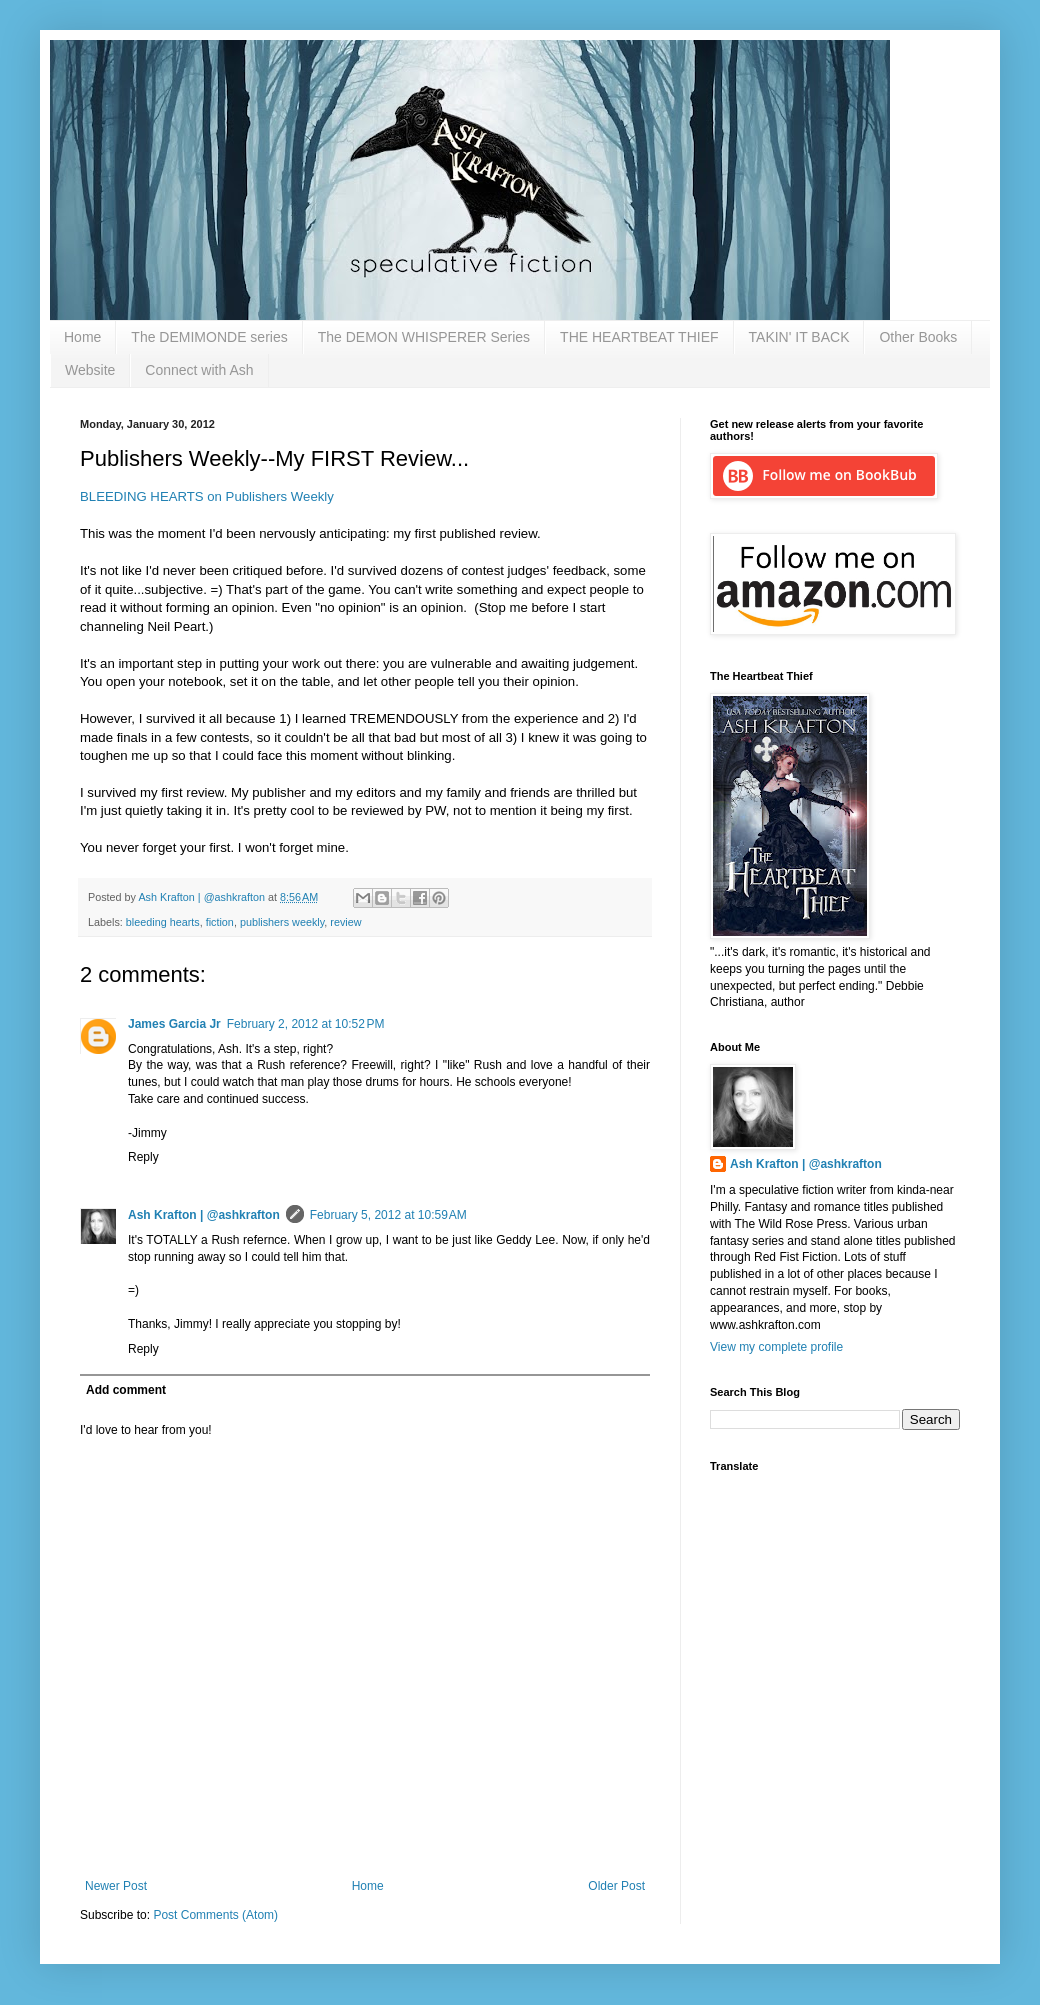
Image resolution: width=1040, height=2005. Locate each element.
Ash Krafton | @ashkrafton (204, 1215)
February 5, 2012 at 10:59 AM (388, 1215)
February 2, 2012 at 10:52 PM (306, 1024)
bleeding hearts (163, 922)
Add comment (126, 1390)
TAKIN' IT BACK (799, 337)
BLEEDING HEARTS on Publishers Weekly (207, 496)
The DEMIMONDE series (209, 337)
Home (82, 337)
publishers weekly (282, 922)
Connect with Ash (199, 370)
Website (90, 370)
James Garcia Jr (174, 1024)
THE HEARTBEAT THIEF (639, 337)
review (345, 922)
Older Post (616, 1886)
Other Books (918, 337)
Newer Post (116, 1886)
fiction (220, 922)
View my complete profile (776, 1347)
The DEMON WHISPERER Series (424, 337)
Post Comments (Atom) (215, 1915)
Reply (143, 1157)
